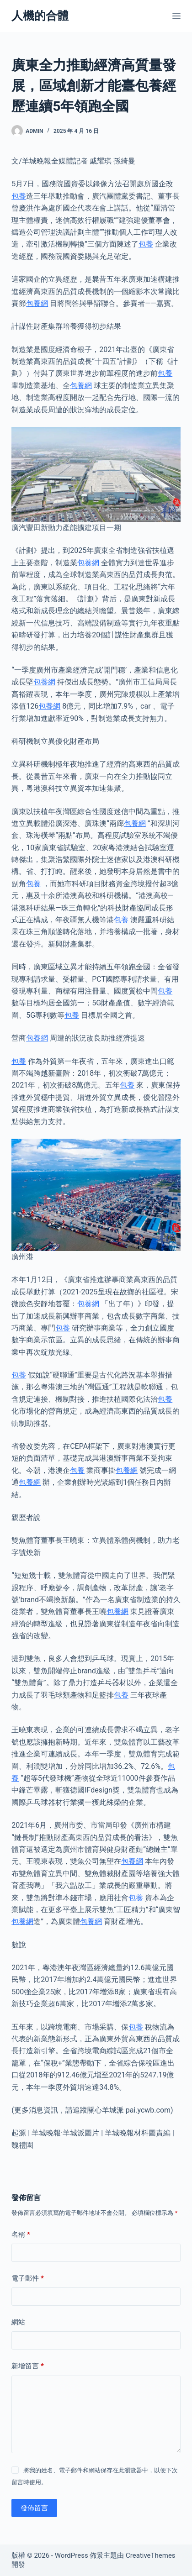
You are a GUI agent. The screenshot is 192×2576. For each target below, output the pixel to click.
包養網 (37, 303)
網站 (18, 2322)
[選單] (176, 16)
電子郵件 (27, 2278)
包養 (18, 196)
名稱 (20, 2234)
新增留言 (27, 2366)
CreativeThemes (151, 2555)
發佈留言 (34, 2508)
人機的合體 (40, 15)
